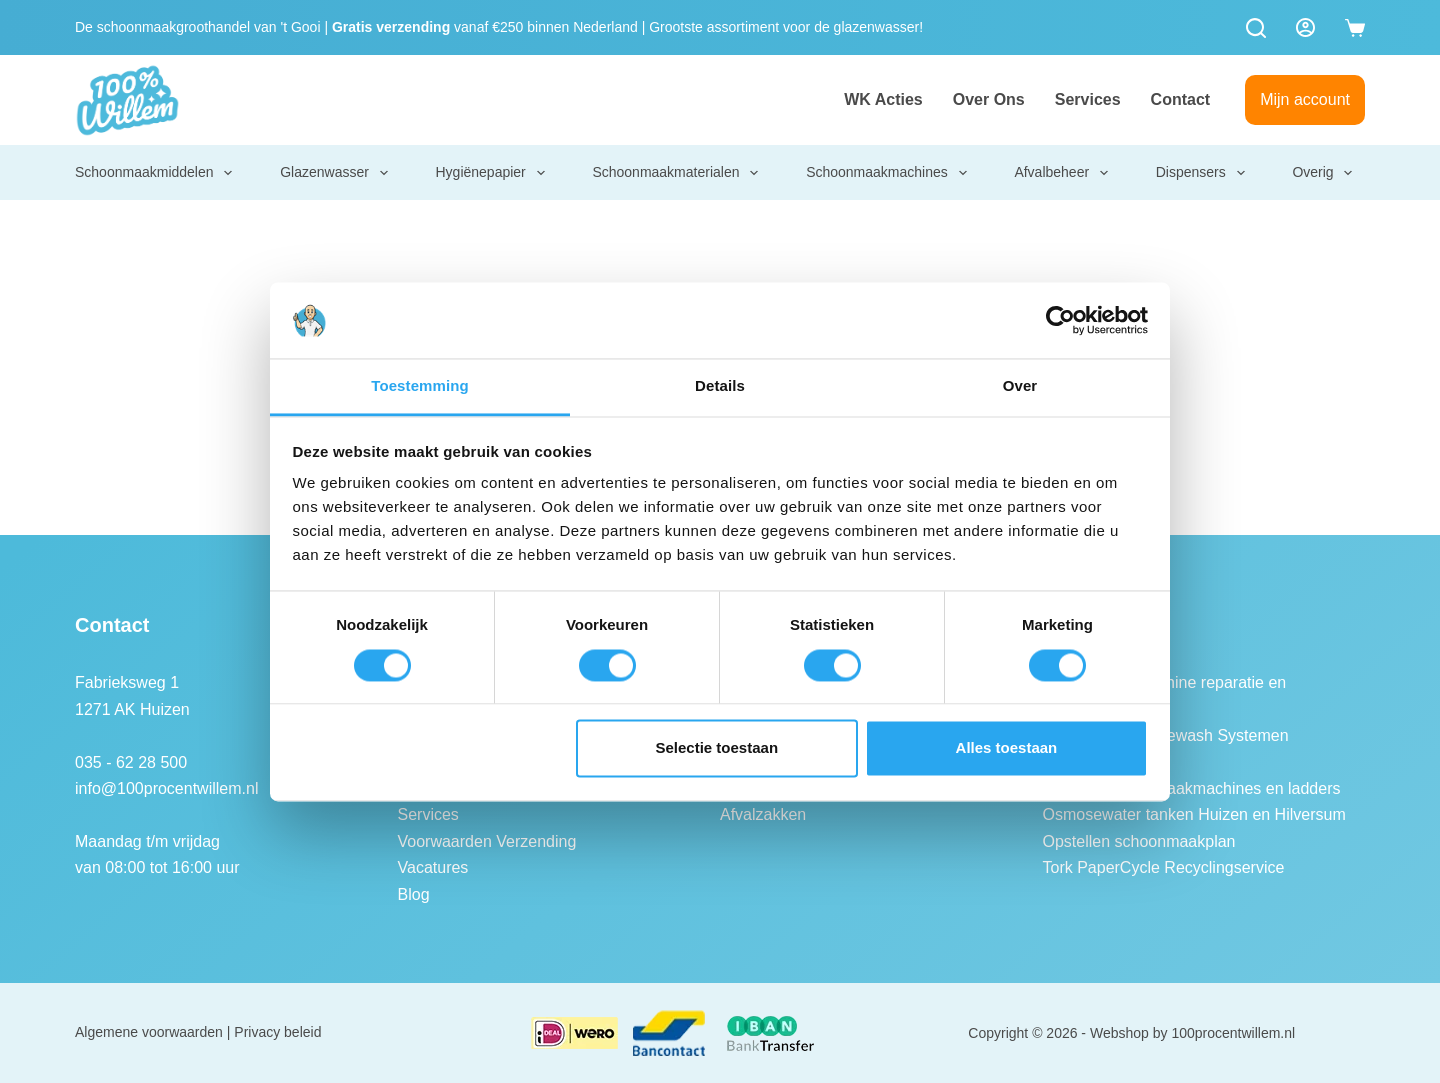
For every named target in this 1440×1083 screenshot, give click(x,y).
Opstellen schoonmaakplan (1139, 841)
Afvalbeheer (1062, 173)
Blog (414, 894)
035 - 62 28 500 (131, 762)
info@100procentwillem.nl (166, 788)
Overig (1323, 173)
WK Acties (883, 99)
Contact (1181, 99)
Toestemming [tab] (420, 386)
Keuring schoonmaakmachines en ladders (1192, 788)
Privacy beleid (277, 1032)
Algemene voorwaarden (149, 1032)
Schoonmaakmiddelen (155, 173)
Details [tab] (720, 386)
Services (1088, 99)
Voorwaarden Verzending (487, 841)
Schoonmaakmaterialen (676, 173)
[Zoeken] (1256, 28)
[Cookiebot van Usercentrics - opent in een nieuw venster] (1060, 320)
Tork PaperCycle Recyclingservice (1164, 867)
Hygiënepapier (491, 173)
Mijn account (1305, 99)
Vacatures (433, 867)
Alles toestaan (1007, 748)
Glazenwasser (335, 173)
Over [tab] (1020, 386)
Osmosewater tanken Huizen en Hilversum (1194, 814)
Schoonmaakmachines (887, 173)
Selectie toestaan (717, 748)
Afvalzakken (763, 814)
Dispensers (1201, 173)
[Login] (1305, 27)
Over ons (989, 99)
